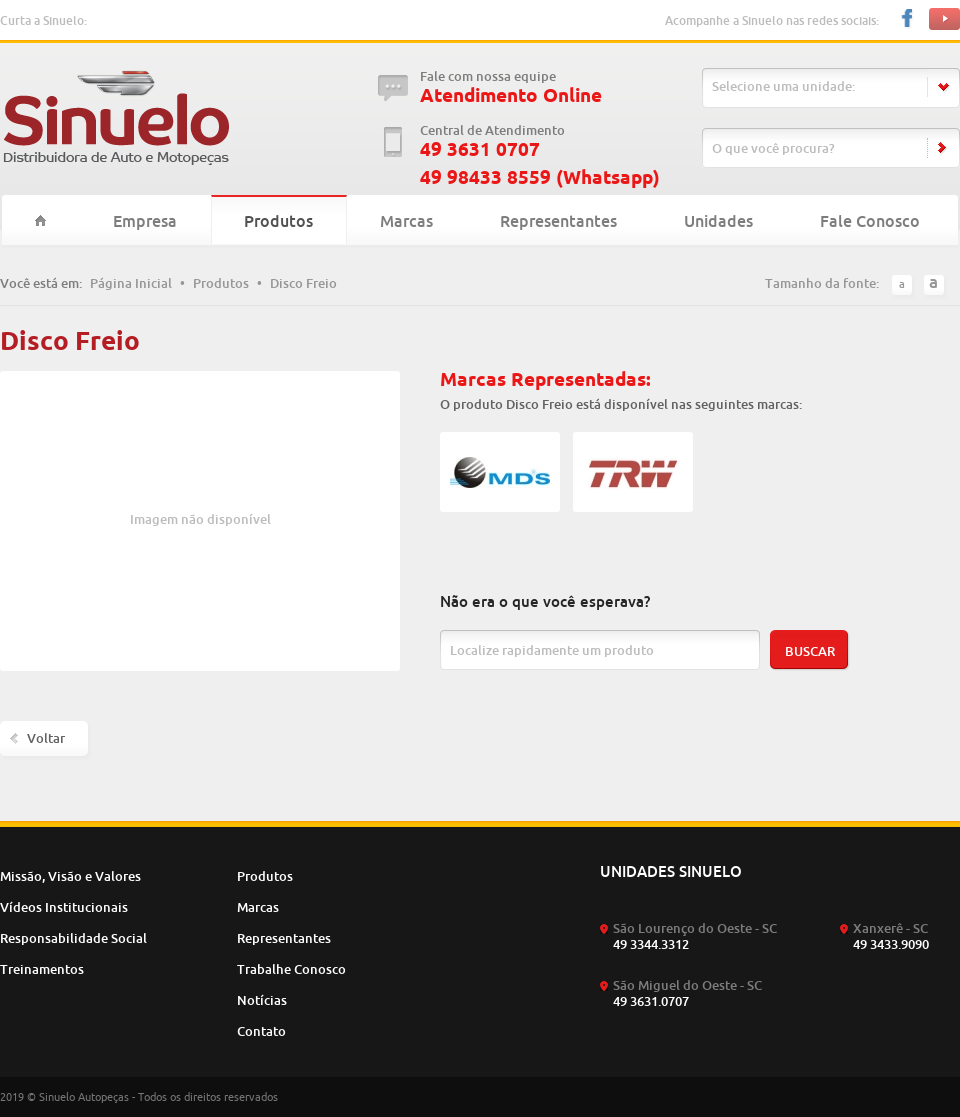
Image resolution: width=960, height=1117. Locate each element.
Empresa (145, 221)
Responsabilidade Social (73, 938)
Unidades (718, 221)
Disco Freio (303, 283)
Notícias (262, 1000)
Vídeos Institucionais (64, 907)
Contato (261, 1031)
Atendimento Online (511, 95)
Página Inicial (131, 283)
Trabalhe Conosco (291, 969)
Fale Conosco (870, 221)
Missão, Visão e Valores (70, 876)
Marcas (406, 221)
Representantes (558, 221)
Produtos (278, 221)
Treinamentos (42, 969)
